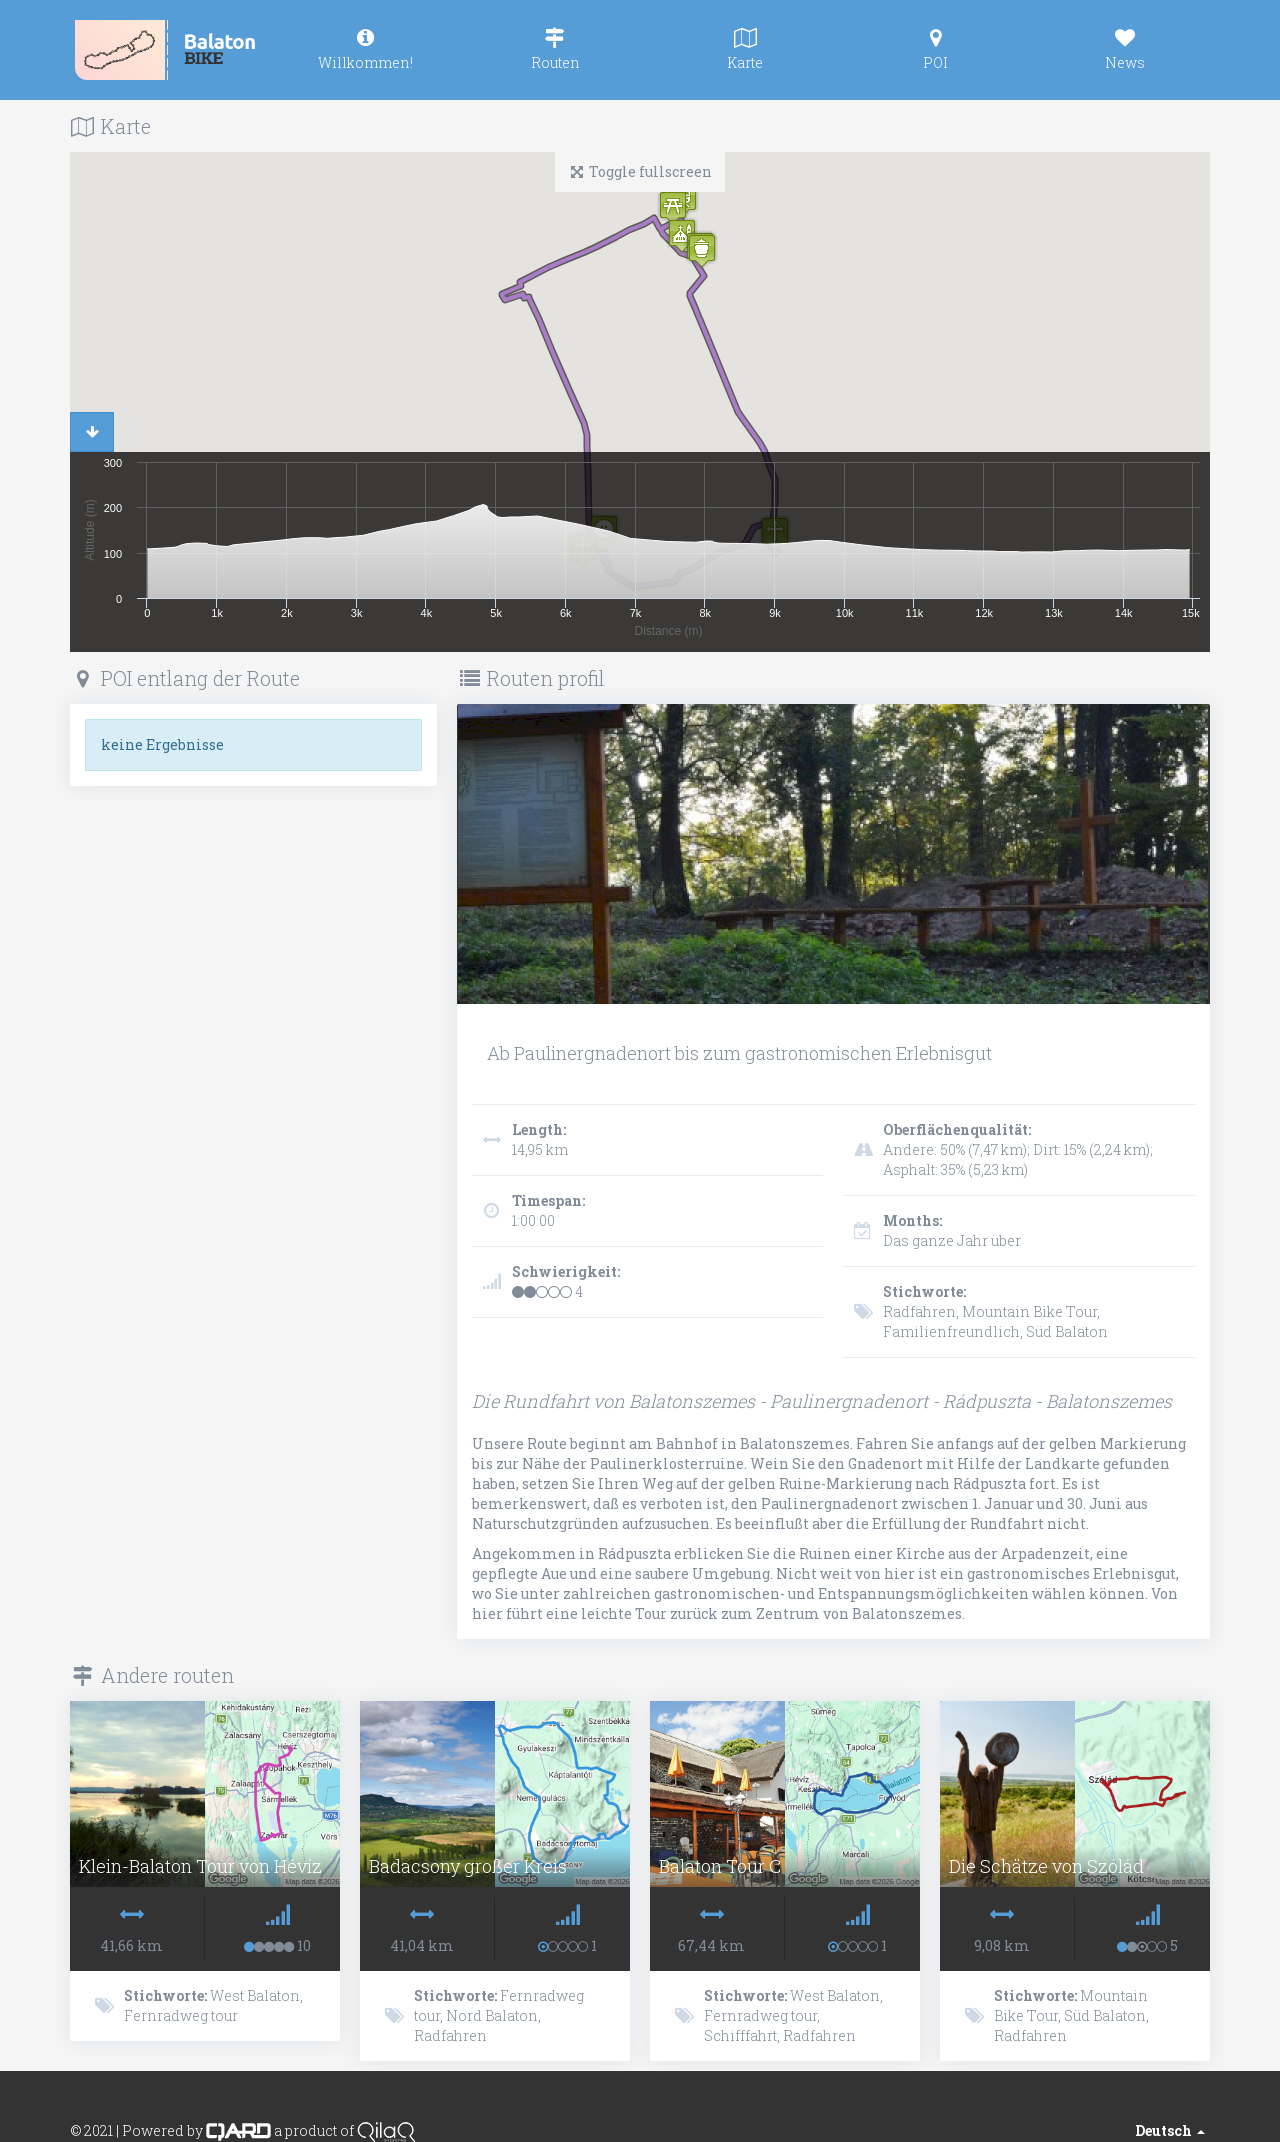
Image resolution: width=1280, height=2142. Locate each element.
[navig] (365, 50)
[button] (702, 250)
